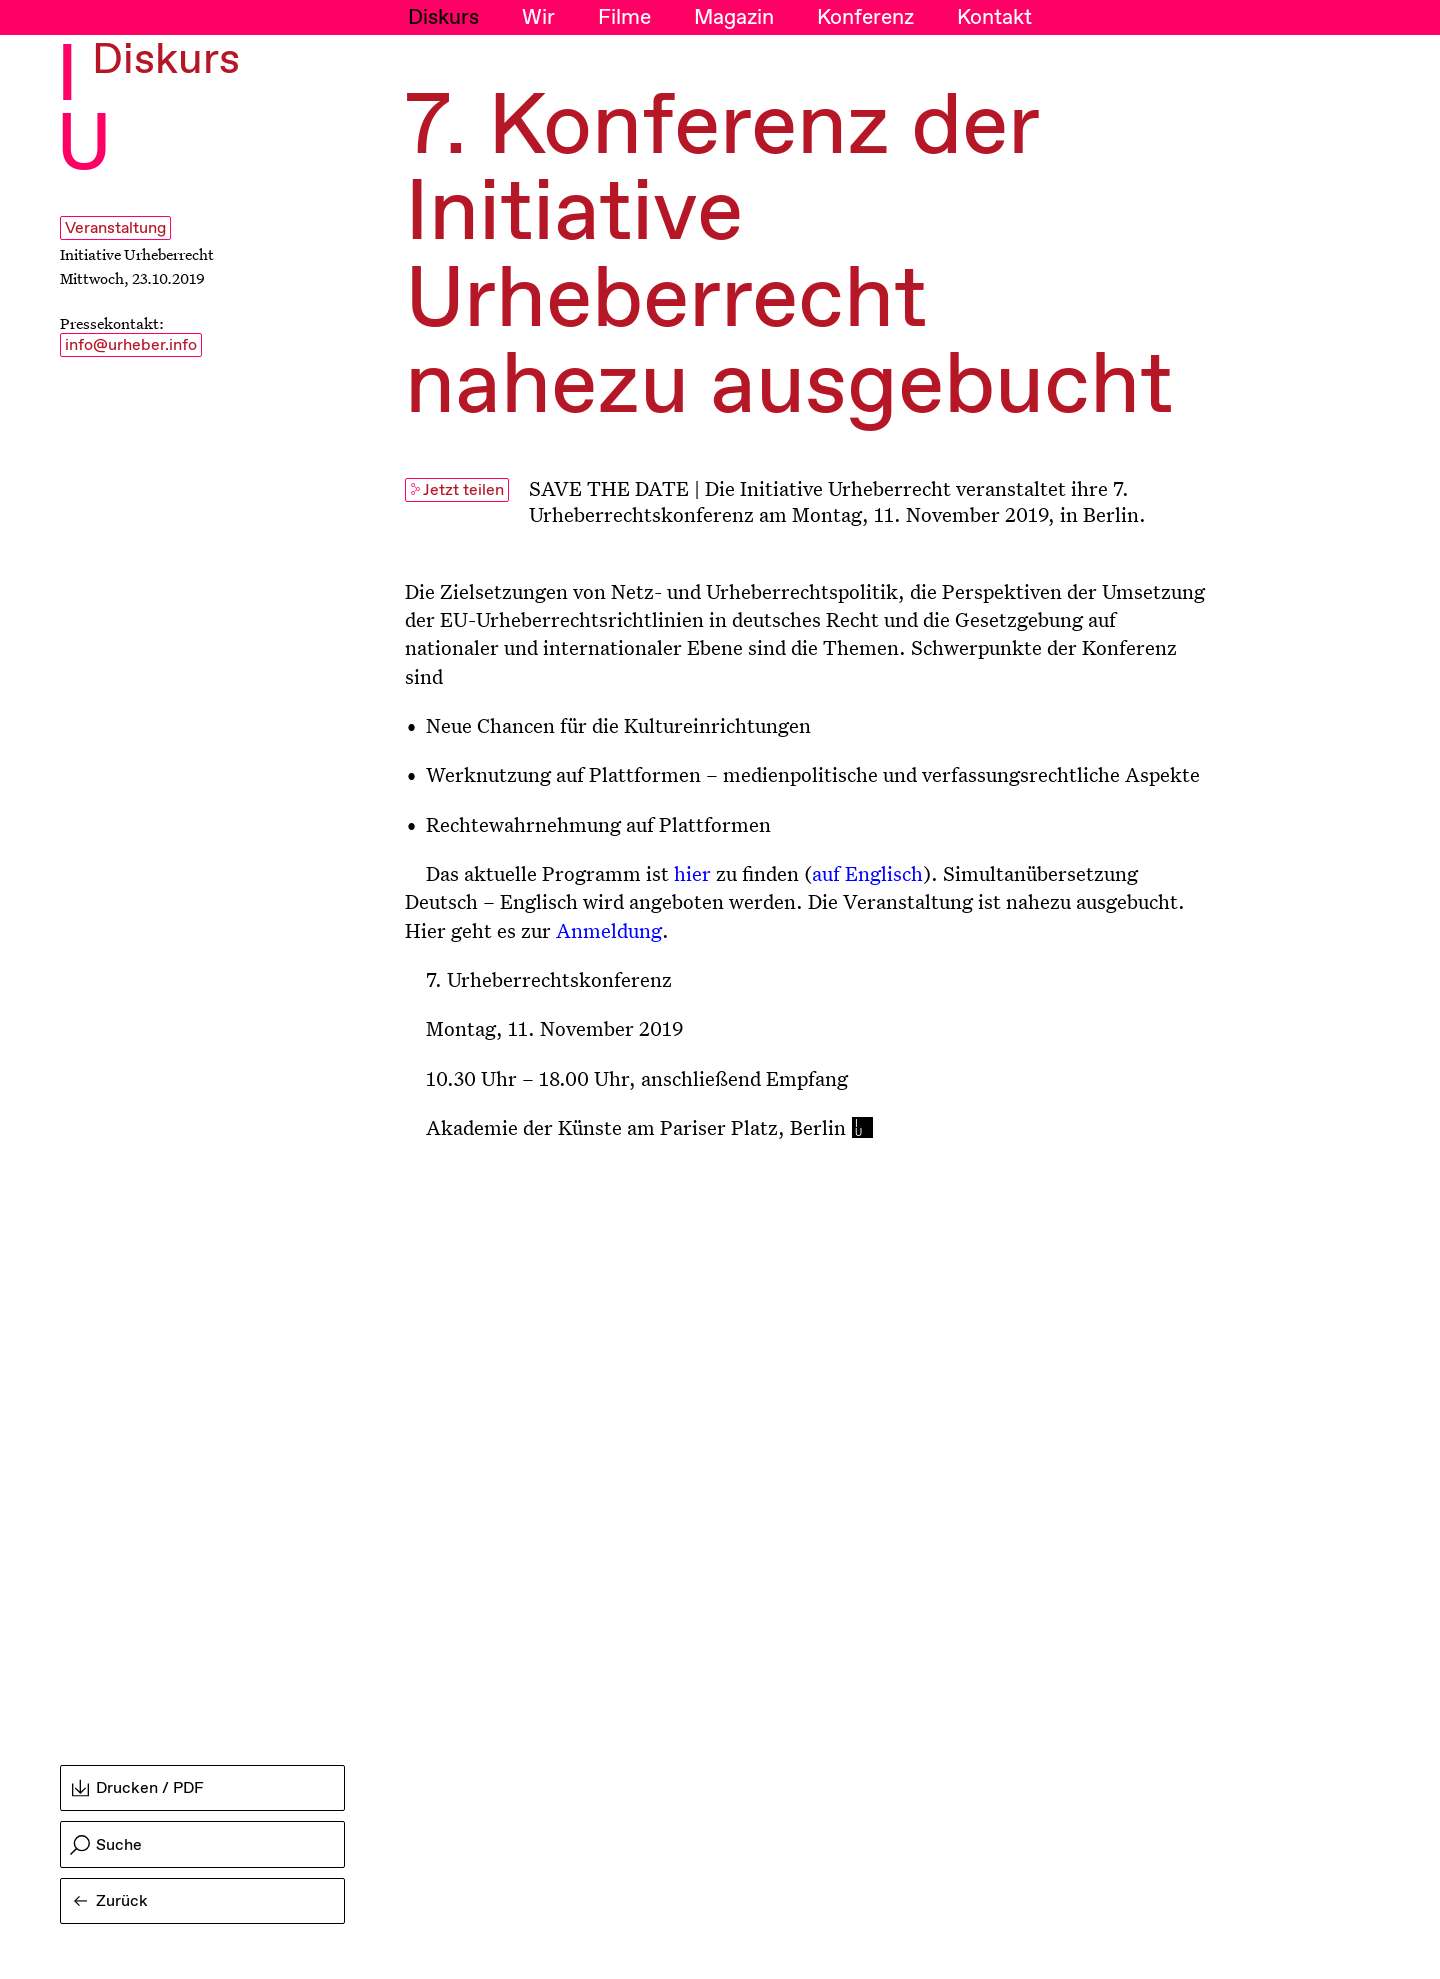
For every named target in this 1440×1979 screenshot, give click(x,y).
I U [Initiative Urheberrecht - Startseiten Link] (84, 111)
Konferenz (865, 18)
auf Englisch (867, 873)
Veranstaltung (115, 228)
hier (692, 873)
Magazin (734, 18)
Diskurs (443, 18)
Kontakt (994, 18)
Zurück (111, 1901)
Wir (538, 18)
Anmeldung (609, 930)
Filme (624, 18)
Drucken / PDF (138, 1788)
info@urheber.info (131, 345)
